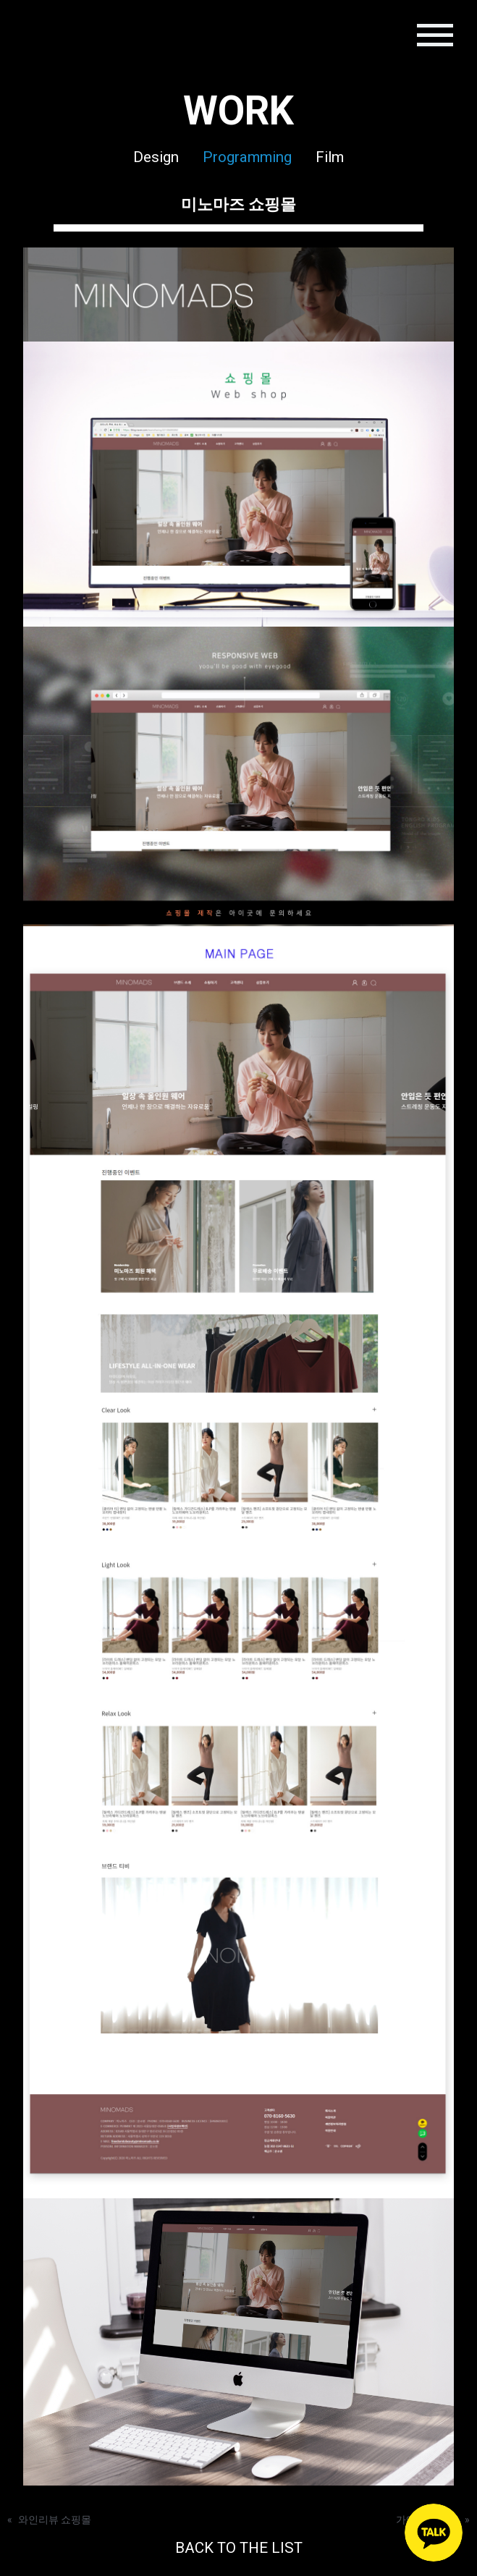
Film (330, 157)
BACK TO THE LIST (239, 2547)
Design (156, 157)
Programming (247, 157)
